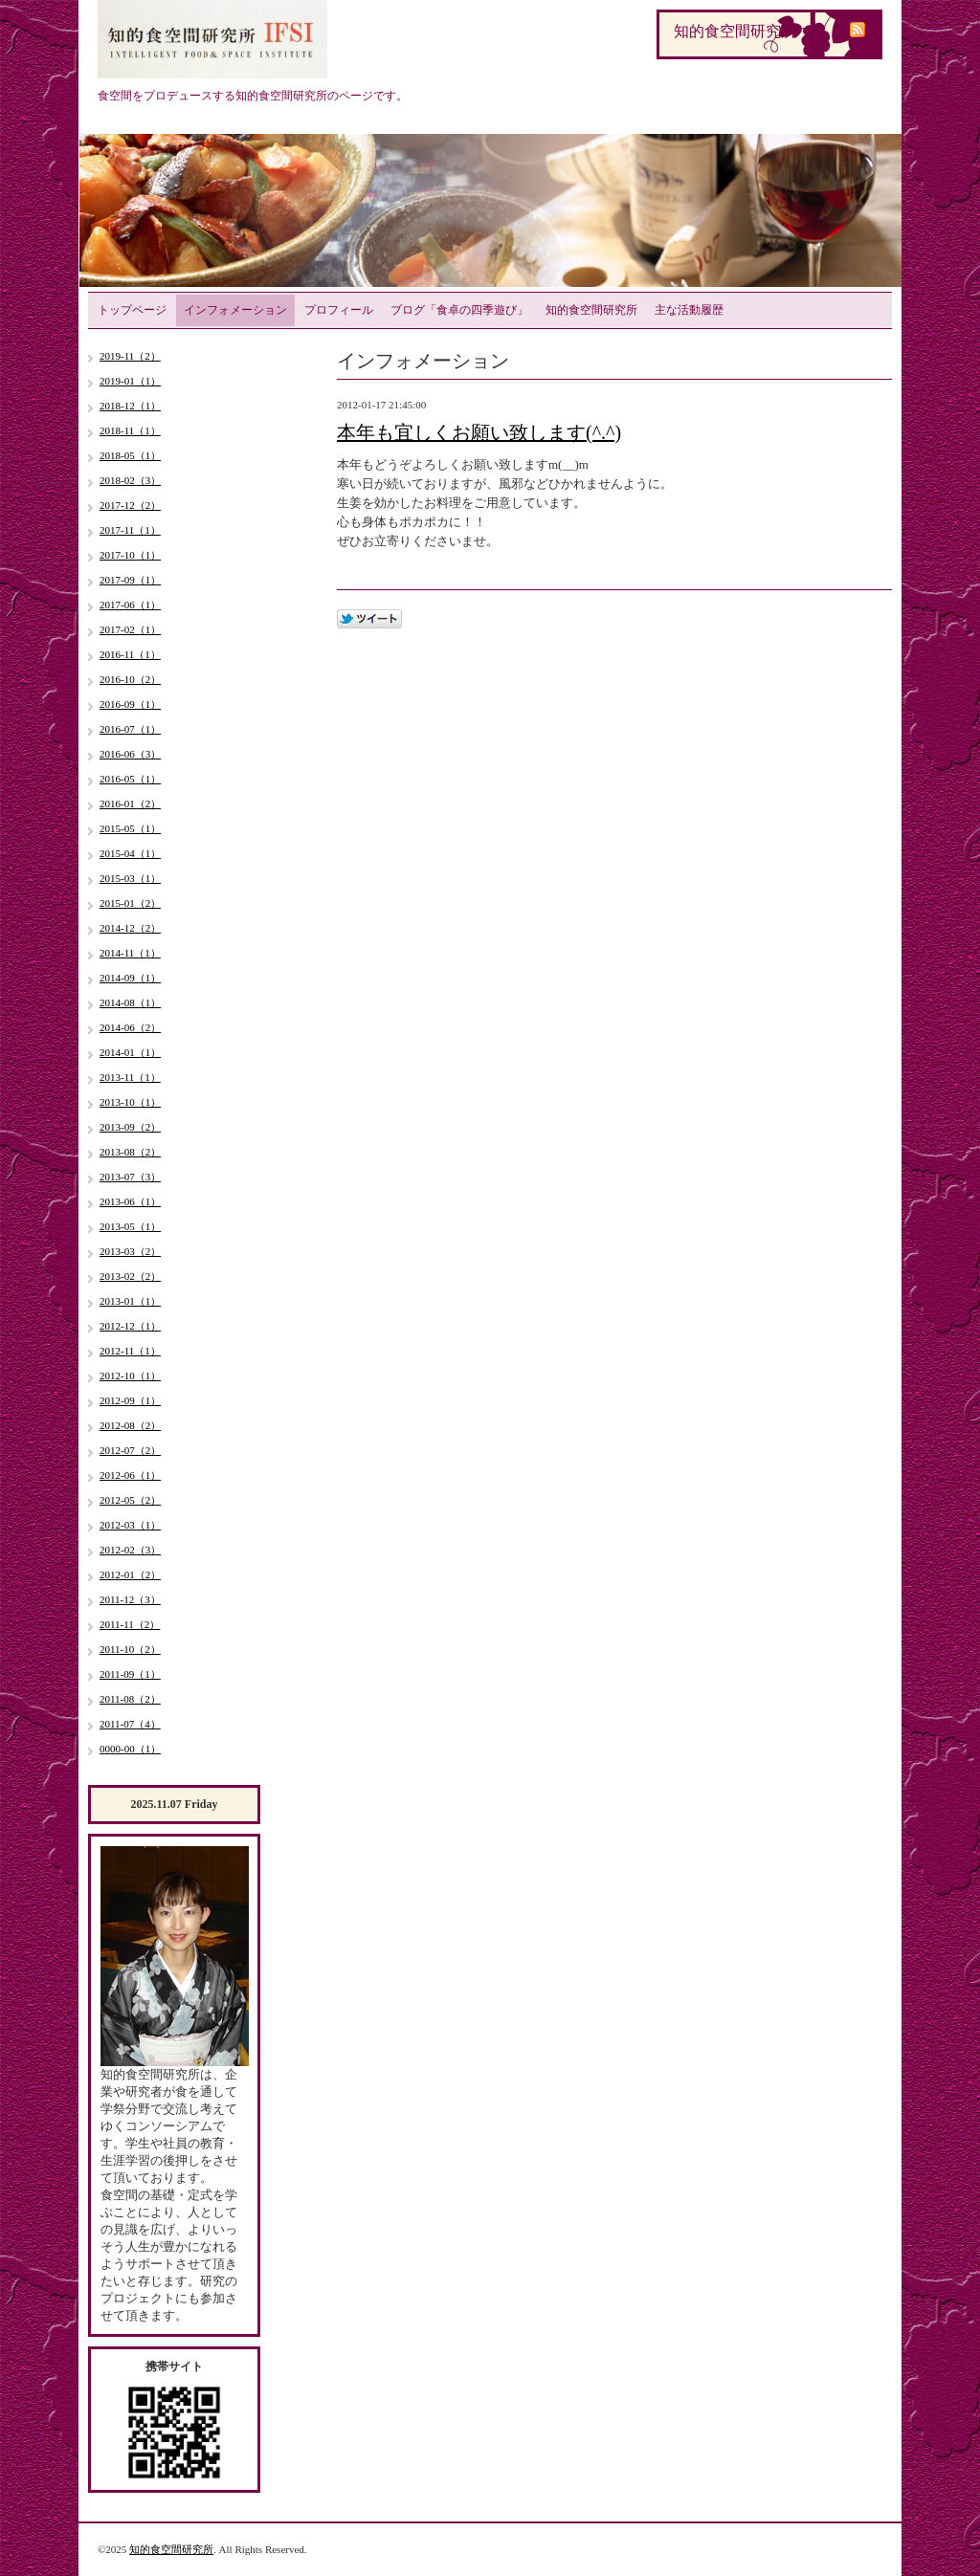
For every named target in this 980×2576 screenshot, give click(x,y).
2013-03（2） (130, 1251)
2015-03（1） (130, 878)
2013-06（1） (130, 1201)
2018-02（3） (130, 480)
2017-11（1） (130, 530)
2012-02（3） (130, 1549)
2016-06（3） (130, 754)
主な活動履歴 (689, 310)
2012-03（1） (130, 1524)
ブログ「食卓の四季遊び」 (459, 310)
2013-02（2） (130, 1276)
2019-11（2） (130, 356)
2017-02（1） (130, 629)
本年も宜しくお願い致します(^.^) (479, 432)
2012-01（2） (130, 1574)
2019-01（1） (130, 380)
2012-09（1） (130, 1400)
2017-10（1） (130, 555)
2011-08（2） (130, 1699)
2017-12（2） (130, 505)
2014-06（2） (130, 1027)
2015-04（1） (130, 853)
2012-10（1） (130, 1375)
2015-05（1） (130, 828)
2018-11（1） (130, 430)
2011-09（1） (130, 1674)
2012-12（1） (130, 1326)
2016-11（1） (130, 654)
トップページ (132, 310)
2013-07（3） (130, 1176)
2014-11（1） (130, 952)
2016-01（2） (130, 803)
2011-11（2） (130, 1624)
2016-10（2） (130, 679)
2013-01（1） (130, 1301)
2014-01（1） (130, 1052)
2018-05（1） (130, 455)
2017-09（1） (130, 579)
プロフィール (338, 310)
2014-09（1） (130, 977)
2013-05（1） (130, 1226)
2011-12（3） (130, 1599)
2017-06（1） (130, 604)
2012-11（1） (130, 1350)
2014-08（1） (130, 1002)
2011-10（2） (130, 1649)
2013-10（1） (130, 1102)
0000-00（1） (130, 1748)
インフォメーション (235, 310)
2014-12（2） (130, 928)
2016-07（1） (130, 729)
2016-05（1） (130, 778)
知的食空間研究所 (591, 310)
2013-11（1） (130, 1077)
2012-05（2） (130, 1500)
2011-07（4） (130, 1723)
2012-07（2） (130, 1450)
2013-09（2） (130, 1127)
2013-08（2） (130, 1151)
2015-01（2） (130, 903)
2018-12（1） (130, 405)
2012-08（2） (130, 1425)
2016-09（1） (130, 704)
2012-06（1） (130, 1475)
